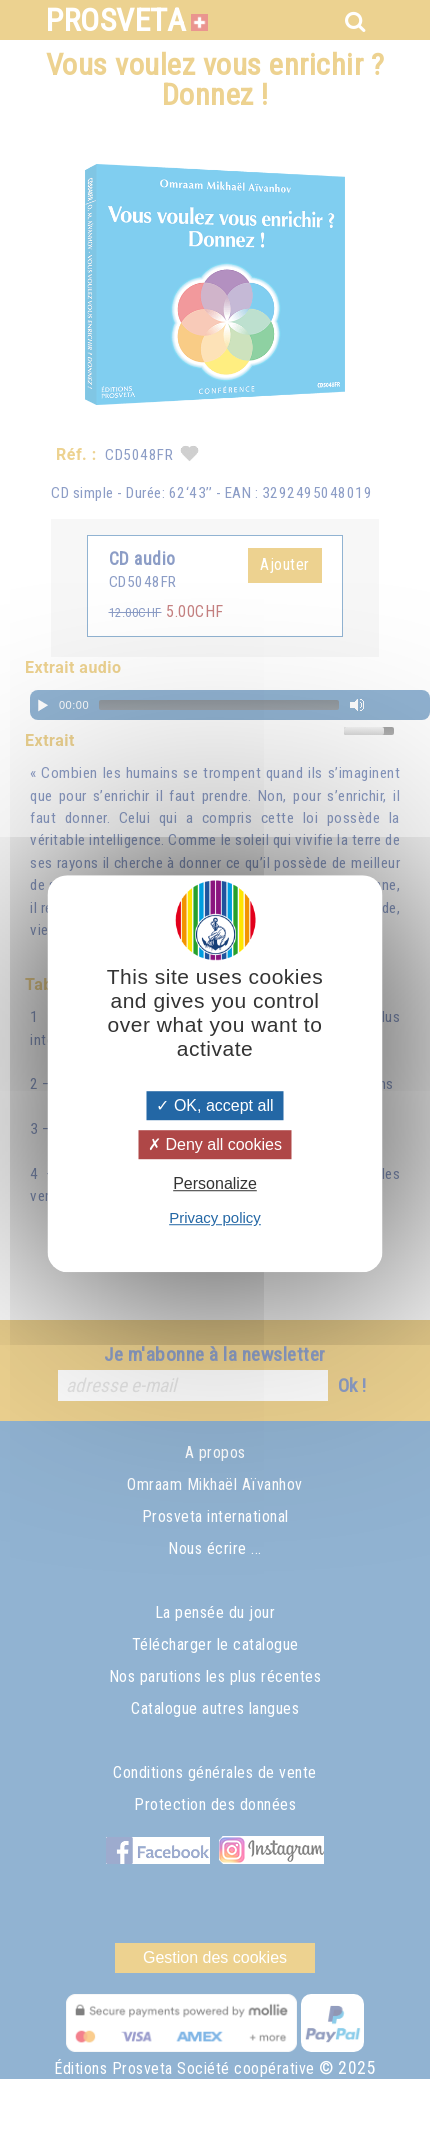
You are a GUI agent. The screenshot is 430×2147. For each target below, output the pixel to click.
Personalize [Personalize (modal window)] (215, 1183)
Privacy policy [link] (215, 1217)
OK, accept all (214, 1105)
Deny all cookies (215, 1144)
